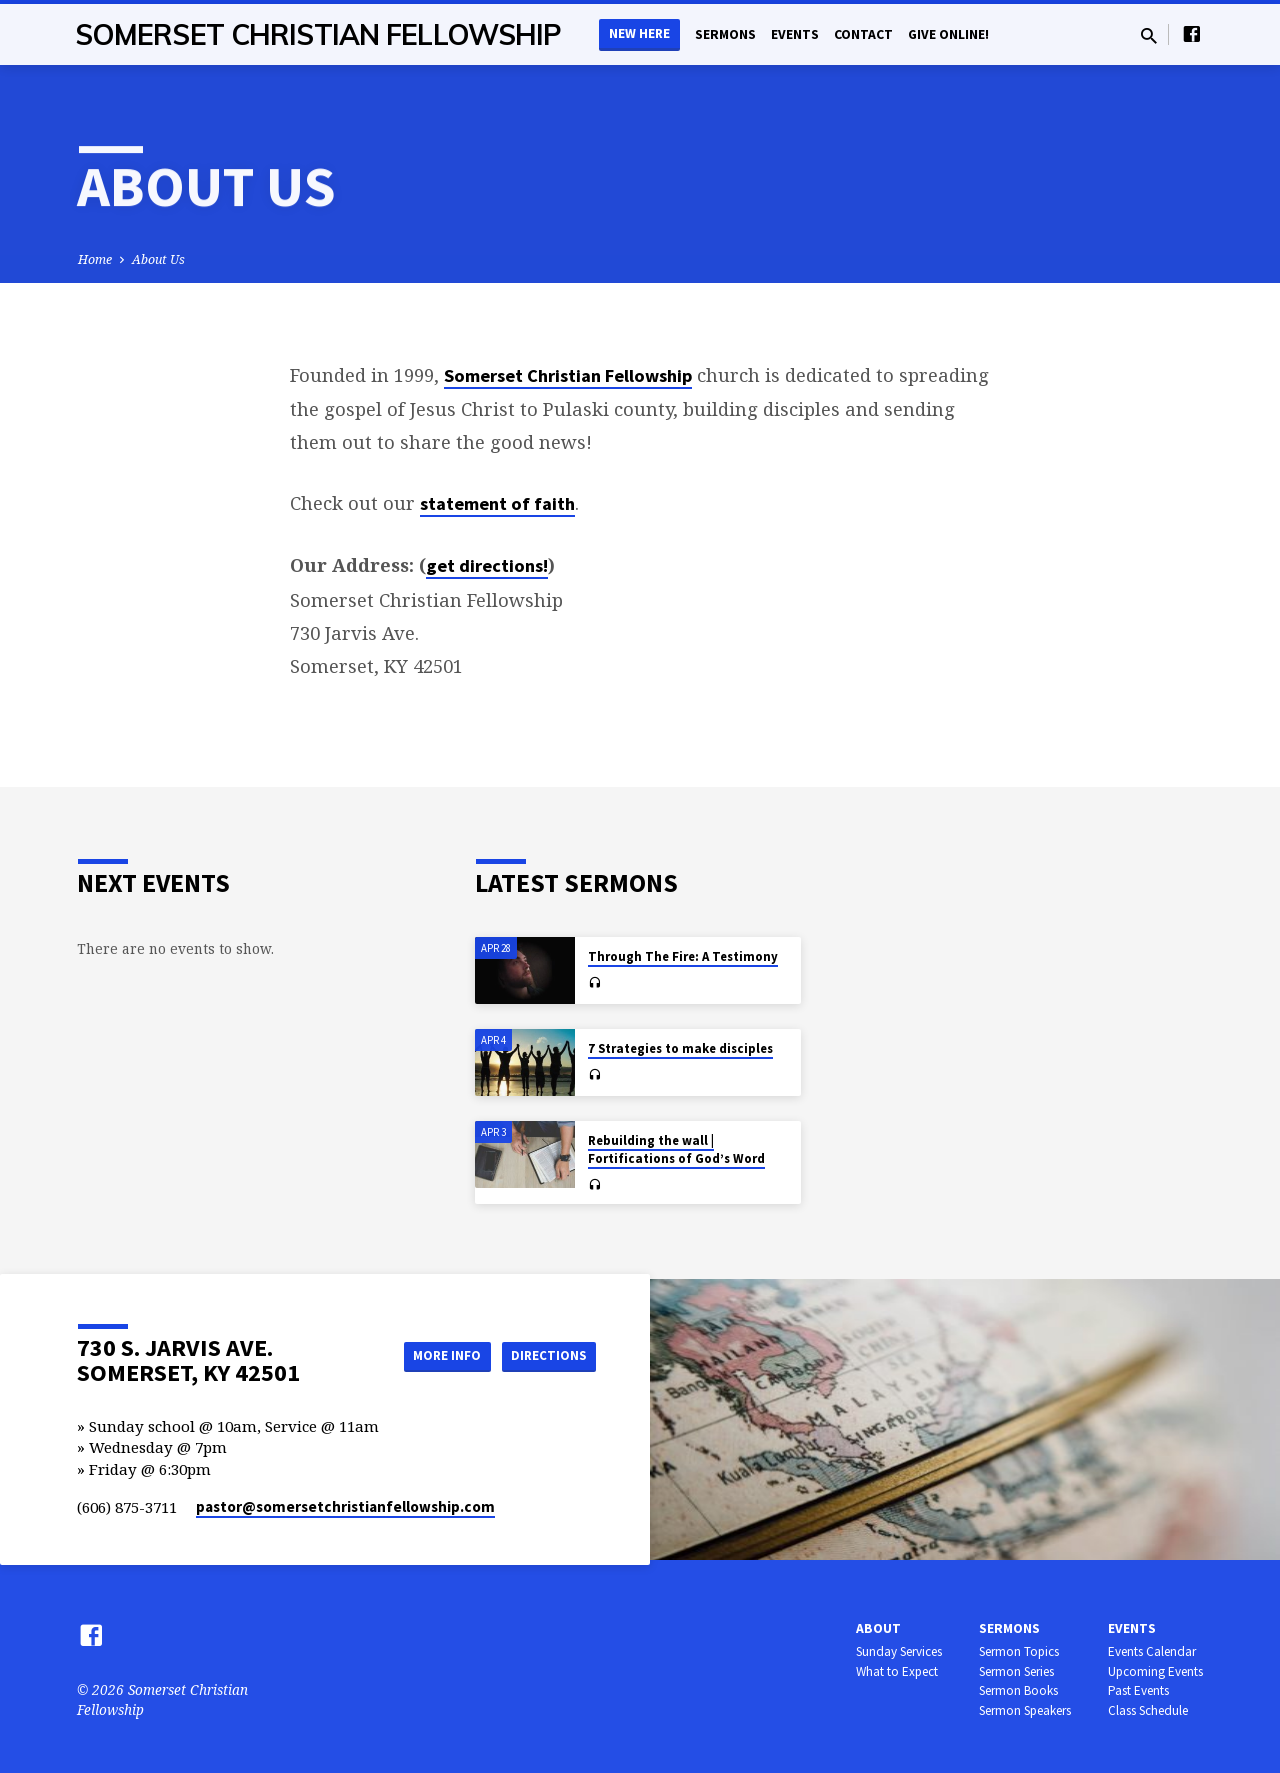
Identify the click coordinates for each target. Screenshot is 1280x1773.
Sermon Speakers (1025, 1710)
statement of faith (497, 503)
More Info (433, 1355)
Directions (546, 1355)
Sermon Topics (1019, 1651)
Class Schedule (1148, 1710)
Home (95, 259)
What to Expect (897, 1671)
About (878, 1628)
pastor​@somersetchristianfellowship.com (345, 1506)
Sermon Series (1016, 1671)
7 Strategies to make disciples (680, 1048)
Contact (863, 34)
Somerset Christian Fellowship (318, 34)
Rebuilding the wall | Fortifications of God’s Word (676, 1149)
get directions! (487, 565)
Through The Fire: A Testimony (683, 956)
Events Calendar (1152, 1651)
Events (795, 34)
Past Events (1138, 1690)
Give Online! (948, 34)
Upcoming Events (1155, 1671)
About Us (158, 259)
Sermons (725, 34)
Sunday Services (899, 1651)
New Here (639, 33)
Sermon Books (1018, 1690)
